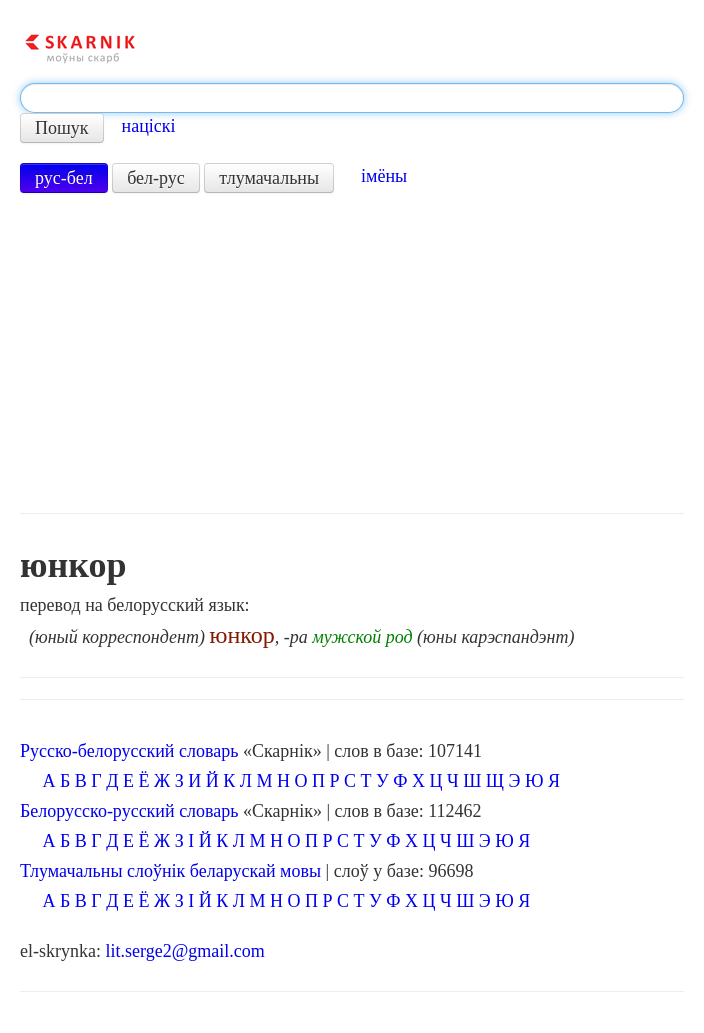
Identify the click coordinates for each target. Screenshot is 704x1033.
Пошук (62, 128)
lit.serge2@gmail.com (184, 951)
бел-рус (156, 178)
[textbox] (352, 98)
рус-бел (64, 178)
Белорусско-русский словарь (129, 811)
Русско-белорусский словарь (129, 751)
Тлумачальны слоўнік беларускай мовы (170, 871)
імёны (384, 176)
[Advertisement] (352, 353)
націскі (149, 126)
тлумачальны (269, 178)
